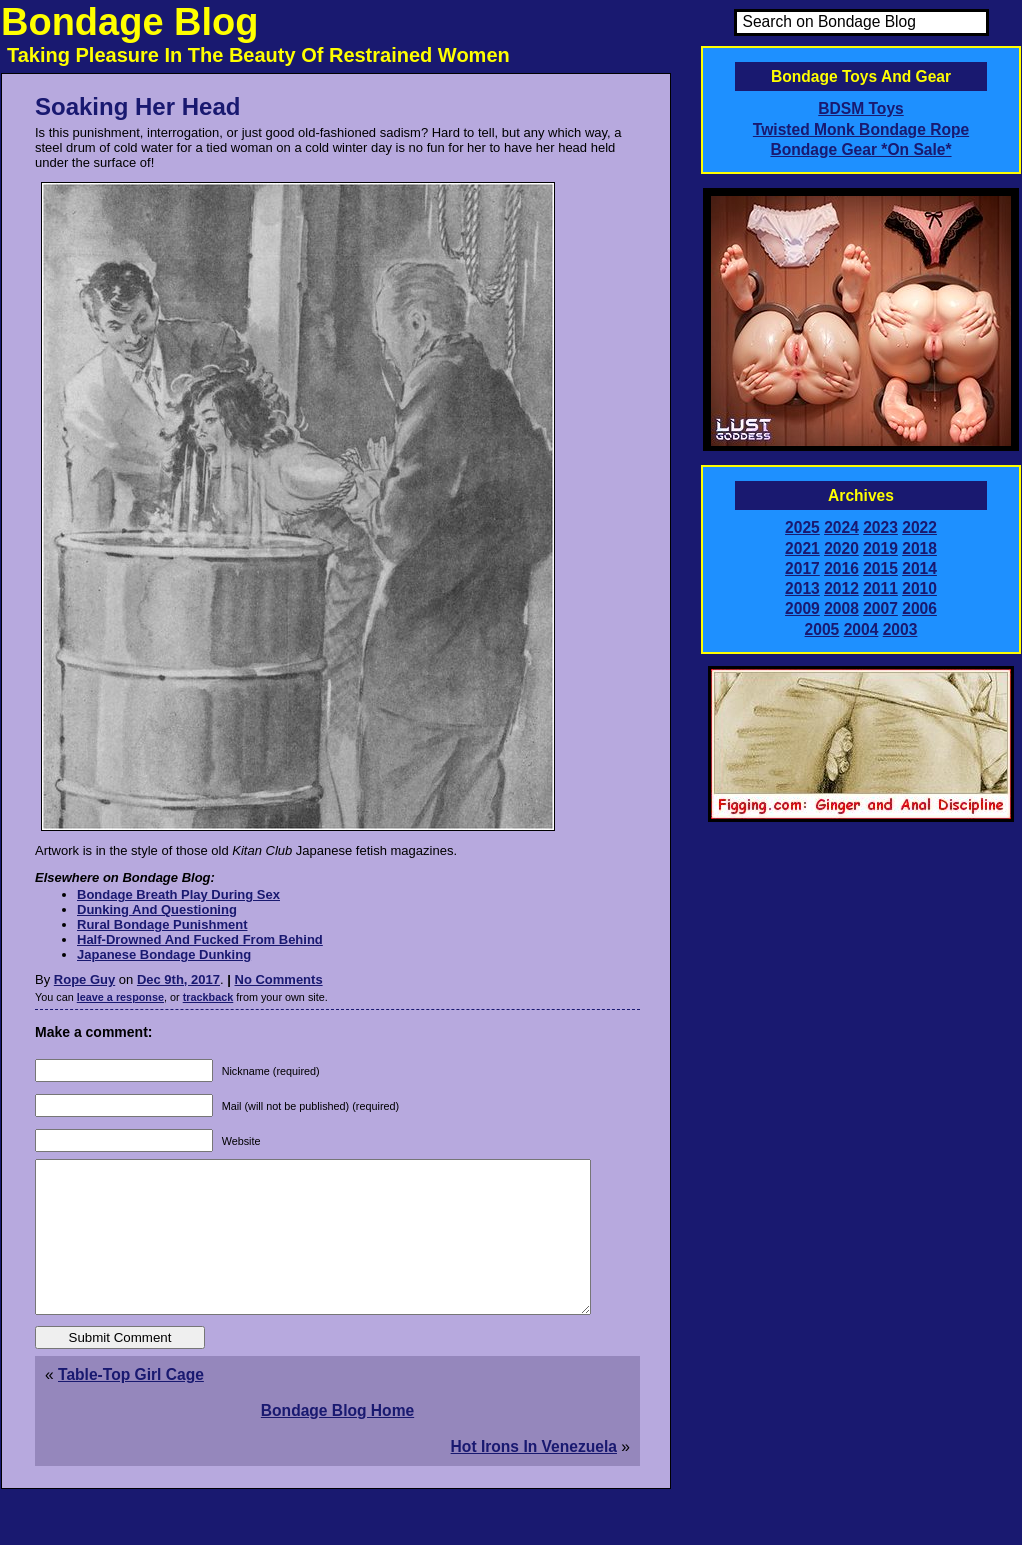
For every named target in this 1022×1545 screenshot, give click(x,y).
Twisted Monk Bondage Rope (861, 129)
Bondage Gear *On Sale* (860, 149)
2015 (880, 568)
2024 (841, 527)
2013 (802, 588)
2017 (802, 568)
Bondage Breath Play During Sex (178, 894)
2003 (900, 629)
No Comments (279, 979)
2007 (880, 608)
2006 (919, 608)
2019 (880, 548)
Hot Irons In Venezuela (534, 1476)
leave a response (120, 997)
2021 (802, 548)
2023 (880, 527)
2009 (802, 608)
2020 (841, 548)
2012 (841, 588)
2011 (880, 588)
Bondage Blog (130, 22)
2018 (919, 548)
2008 (841, 608)
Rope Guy (84, 979)
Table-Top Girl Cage (131, 1404)
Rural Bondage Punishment (162, 924)
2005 (822, 629)
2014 (919, 568)
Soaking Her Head (137, 106)
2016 (841, 568)
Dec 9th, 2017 (178, 979)
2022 (919, 527)
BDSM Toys (860, 108)
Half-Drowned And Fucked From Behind (200, 939)
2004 (861, 629)
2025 (802, 527)
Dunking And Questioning (157, 909)
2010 (919, 588)
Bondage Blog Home (337, 1440)
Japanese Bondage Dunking (164, 954)
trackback (208, 997)
